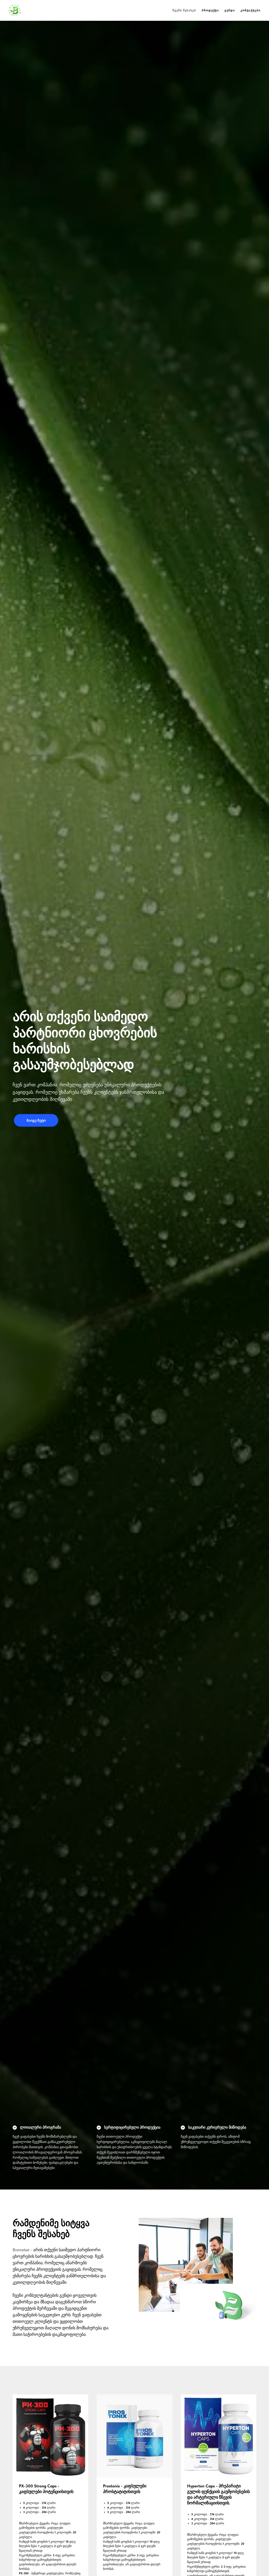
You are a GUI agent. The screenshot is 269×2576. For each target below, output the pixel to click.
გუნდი (229, 10)
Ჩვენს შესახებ (184, 10)
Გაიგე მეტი (36, 1120)
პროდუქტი (210, 10)
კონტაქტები (250, 10)
